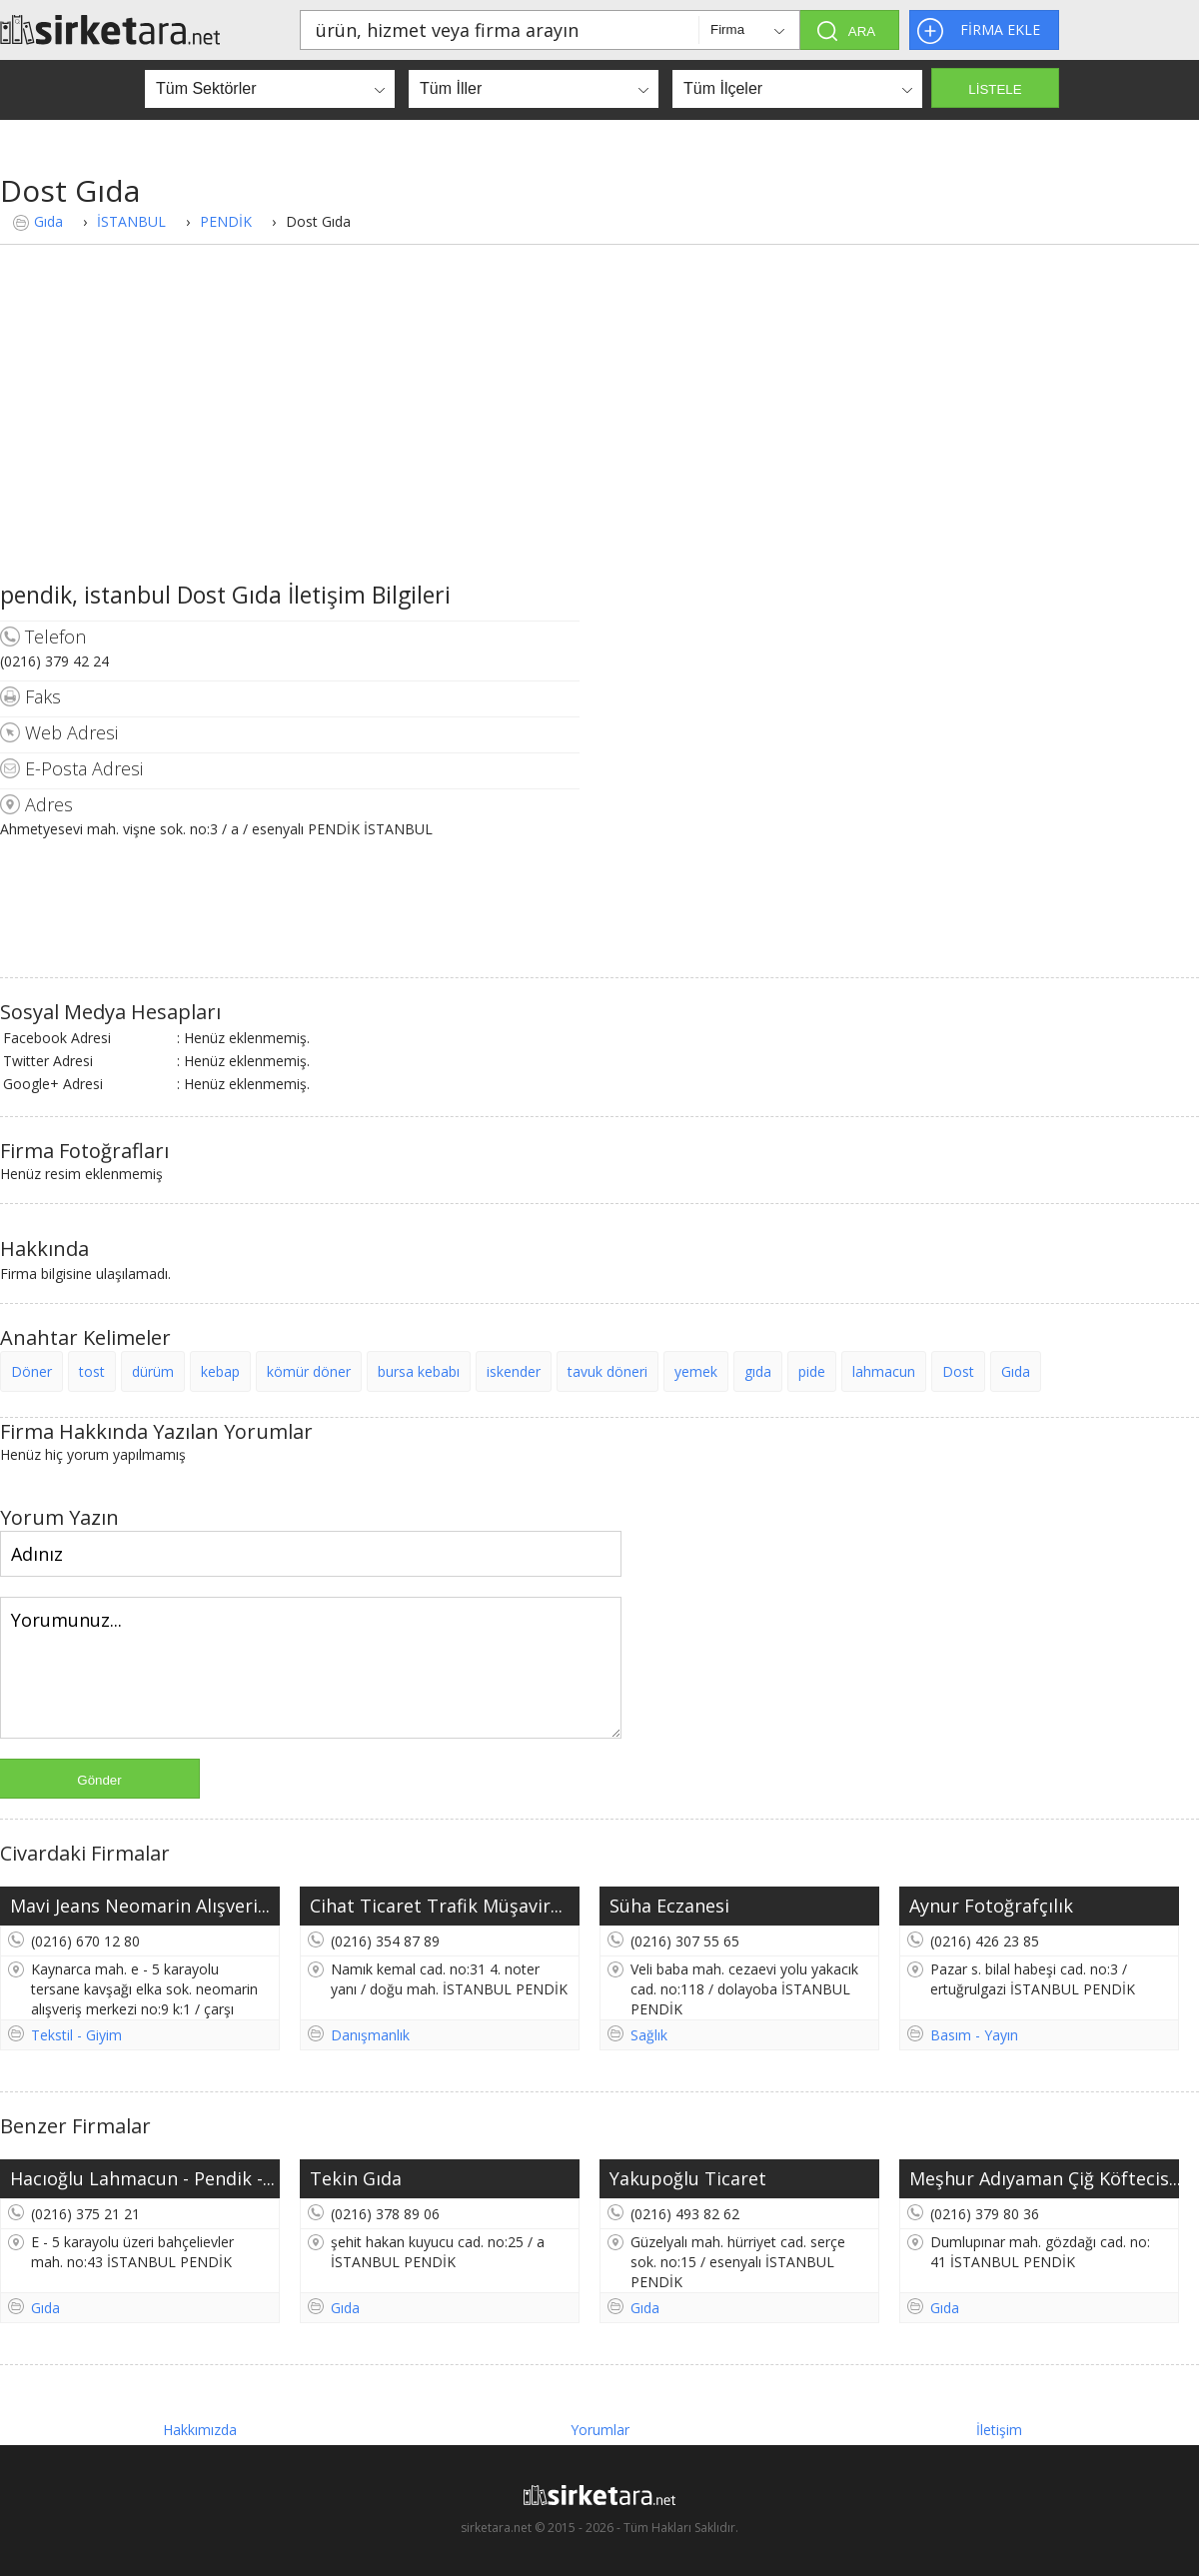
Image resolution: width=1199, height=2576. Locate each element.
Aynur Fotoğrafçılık (991, 1906)
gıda (757, 1371)
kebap (220, 1371)
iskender (514, 1371)
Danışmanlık (370, 2034)
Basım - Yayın (974, 2034)
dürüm (153, 1371)
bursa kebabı (419, 1371)
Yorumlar (600, 2429)
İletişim (999, 2429)
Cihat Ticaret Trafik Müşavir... (436, 1906)
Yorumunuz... (310, 1668)
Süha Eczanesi (669, 1906)
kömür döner (309, 1371)
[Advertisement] (599, 429)
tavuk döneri (607, 1371)
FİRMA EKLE (1000, 29)
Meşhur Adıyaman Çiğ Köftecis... (1044, 2178)
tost (92, 1371)
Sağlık (648, 2034)
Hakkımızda (200, 2429)
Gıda (48, 221)
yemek (695, 1371)
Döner (31, 1371)
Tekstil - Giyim (76, 2034)
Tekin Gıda (356, 2178)
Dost (958, 1371)
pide (811, 1371)
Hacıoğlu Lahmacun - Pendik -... (142, 2178)
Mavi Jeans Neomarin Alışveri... (140, 1906)
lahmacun (883, 1371)
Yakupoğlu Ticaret (687, 2178)
